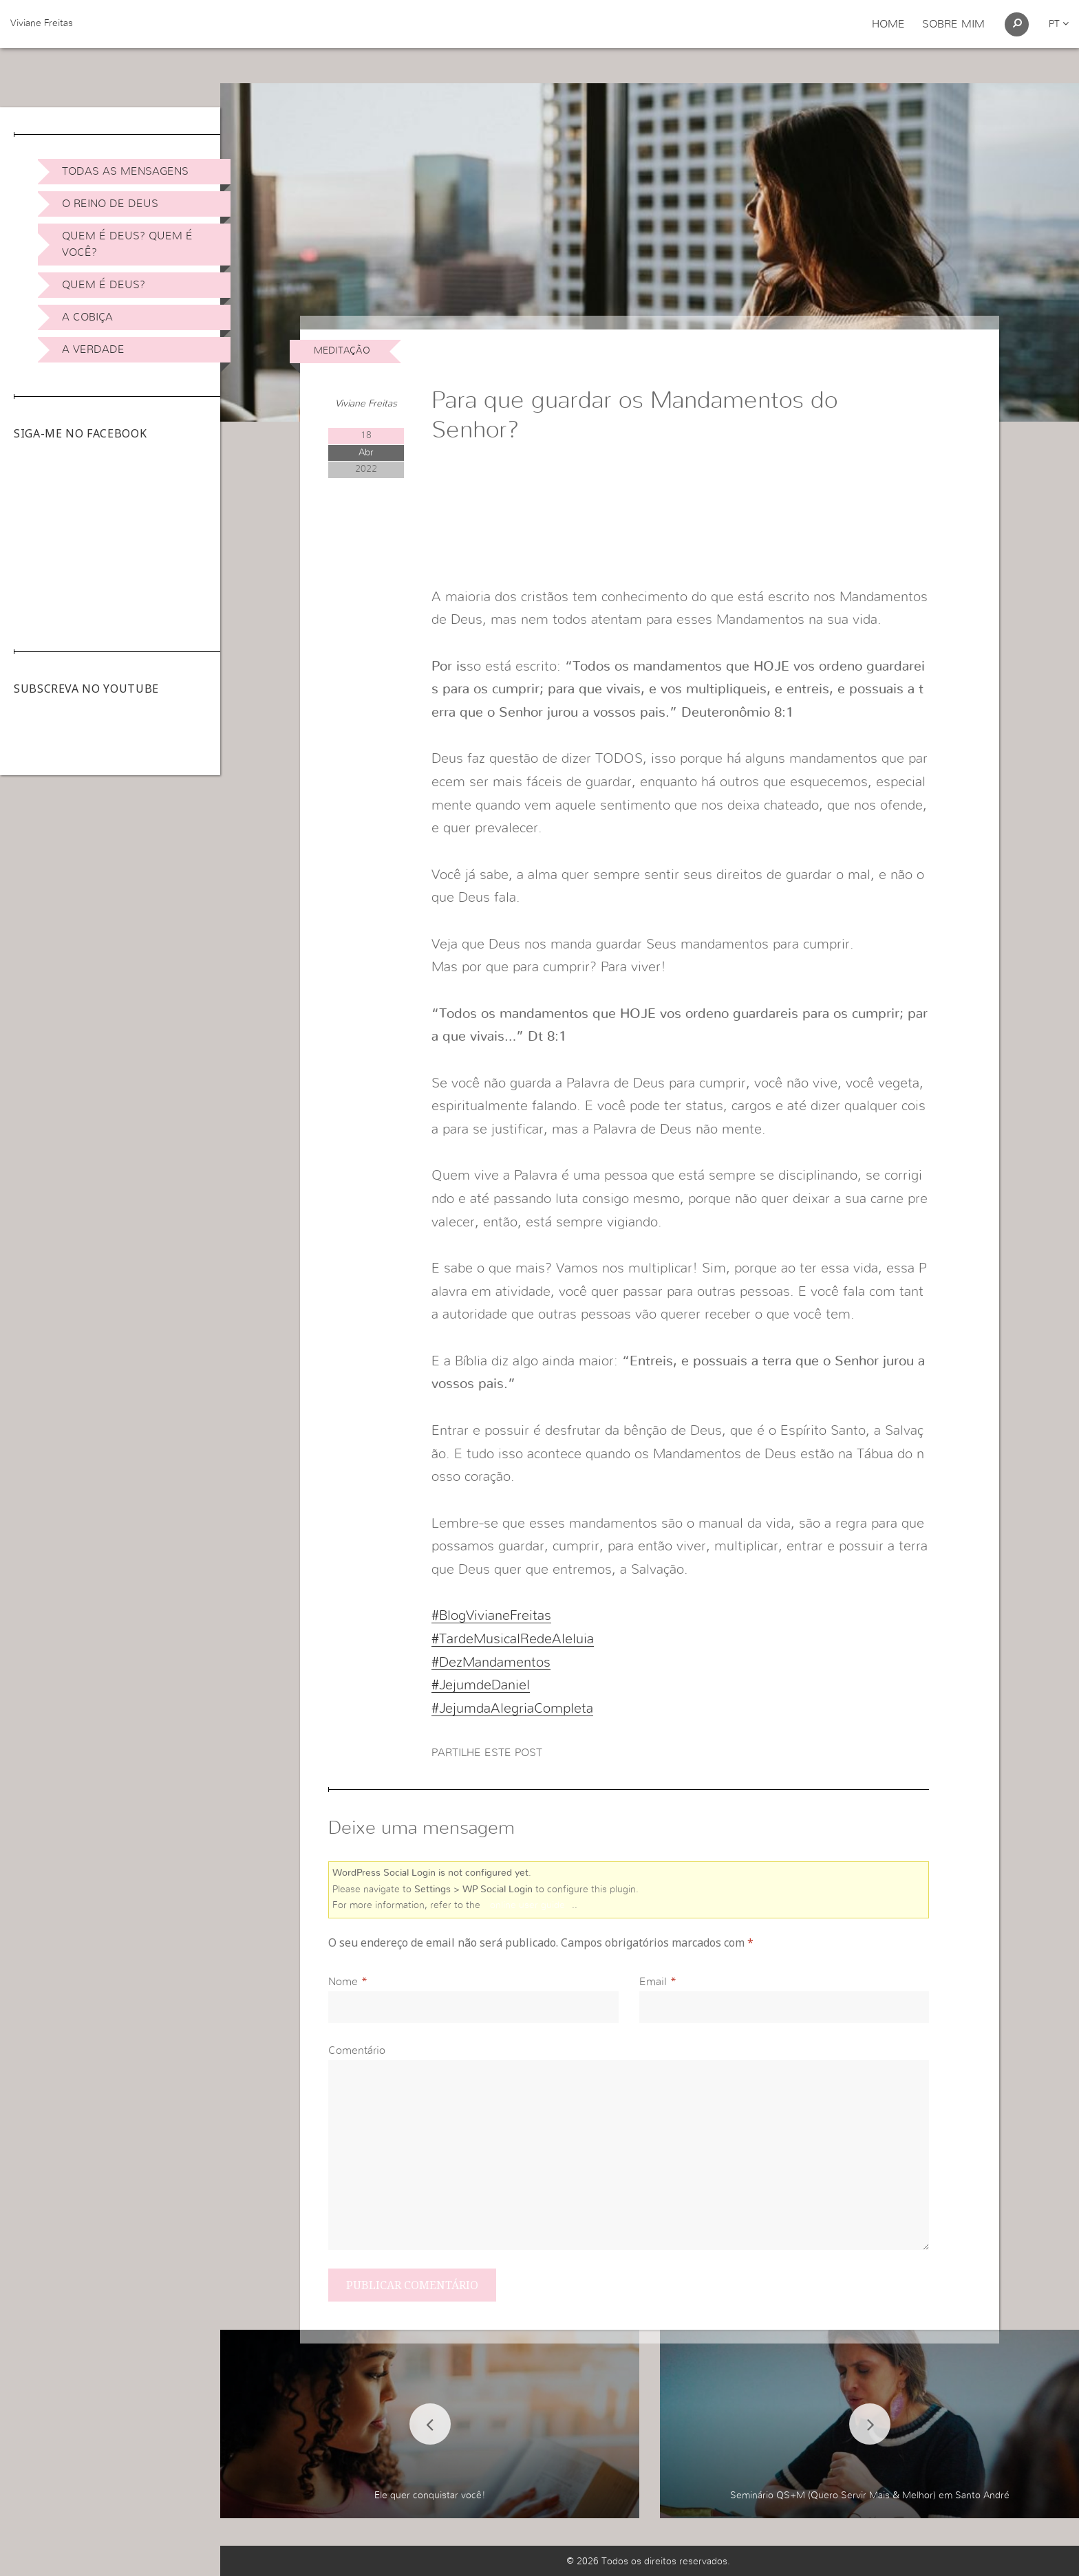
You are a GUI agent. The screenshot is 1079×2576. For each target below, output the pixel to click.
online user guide (527, 1905)
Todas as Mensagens (125, 171)
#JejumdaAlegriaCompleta (512, 1708)
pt (1059, 24)
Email (653, 1981)
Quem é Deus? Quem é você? (127, 244)
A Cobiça (87, 317)
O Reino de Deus (110, 203)
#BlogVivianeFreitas (491, 1616)
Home (888, 24)
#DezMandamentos (491, 1662)
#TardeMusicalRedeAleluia (512, 1639)
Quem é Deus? (103, 284)
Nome (343, 1981)
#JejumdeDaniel (480, 1685)
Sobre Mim (953, 24)
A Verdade (93, 349)
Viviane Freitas (41, 23)
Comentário (356, 2050)
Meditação (342, 351)
